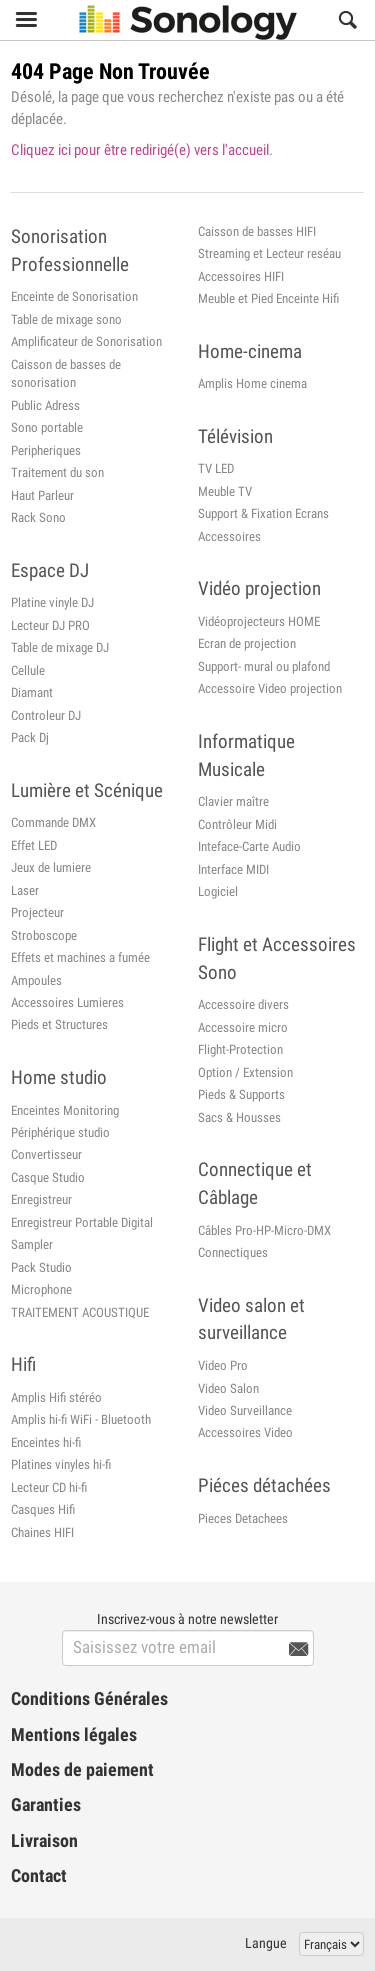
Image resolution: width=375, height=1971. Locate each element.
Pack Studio (41, 1267)
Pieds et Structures (59, 1024)
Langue (266, 1943)
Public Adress (45, 405)
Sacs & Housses (239, 1117)
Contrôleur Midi (237, 824)
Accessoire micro (243, 1027)
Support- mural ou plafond (264, 666)
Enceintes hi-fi (46, 1442)
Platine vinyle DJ (52, 602)
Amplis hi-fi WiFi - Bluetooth (81, 1419)
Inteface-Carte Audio (249, 846)
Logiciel (218, 891)
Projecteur (37, 912)
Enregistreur (41, 1199)
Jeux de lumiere (51, 867)
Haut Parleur (42, 495)
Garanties (46, 1805)
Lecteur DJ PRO (50, 625)
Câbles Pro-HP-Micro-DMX (264, 1230)
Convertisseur (46, 1154)
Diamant (32, 692)
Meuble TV (225, 491)
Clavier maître (233, 801)
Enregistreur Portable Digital (82, 1222)
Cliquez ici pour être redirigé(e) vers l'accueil (140, 150)
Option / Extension (245, 1072)
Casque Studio (48, 1177)
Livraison (44, 1841)
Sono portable (47, 427)
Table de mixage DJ (60, 647)
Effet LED (34, 845)
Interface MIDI (233, 869)
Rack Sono (38, 517)
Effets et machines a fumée (80, 957)
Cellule (28, 670)
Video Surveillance (245, 1410)
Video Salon (228, 1388)
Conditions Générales (89, 1699)
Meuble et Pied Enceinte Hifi (268, 298)
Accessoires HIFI (241, 276)
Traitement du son (57, 472)
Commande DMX (53, 822)
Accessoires (229, 536)
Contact (39, 1876)
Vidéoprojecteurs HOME (259, 621)
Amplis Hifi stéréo (56, 1397)
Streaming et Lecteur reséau (269, 253)
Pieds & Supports (241, 1094)
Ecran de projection (247, 643)
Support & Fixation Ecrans (263, 513)
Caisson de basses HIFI (257, 231)
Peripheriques (46, 450)
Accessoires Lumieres (67, 1002)
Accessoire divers (243, 1004)
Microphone (41, 1289)
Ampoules (36, 980)
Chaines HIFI (42, 1532)
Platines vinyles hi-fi (61, 1464)
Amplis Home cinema (252, 383)
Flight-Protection (240, 1049)
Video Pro (223, 1365)
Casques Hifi (43, 1509)
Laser (25, 890)
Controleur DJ (46, 715)
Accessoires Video (245, 1432)
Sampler (32, 1244)
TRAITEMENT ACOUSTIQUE (80, 1312)
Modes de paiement (82, 1770)
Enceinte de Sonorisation (74, 296)
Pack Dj (30, 737)
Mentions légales (74, 1735)
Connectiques (233, 1252)
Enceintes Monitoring (65, 1110)
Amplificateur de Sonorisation (86, 341)
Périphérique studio (60, 1132)
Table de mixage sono (66, 319)
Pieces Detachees (243, 1518)
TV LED (216, 468)
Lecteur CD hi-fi (49, 1487)
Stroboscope (44, 935)
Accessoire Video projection (270, 688)
